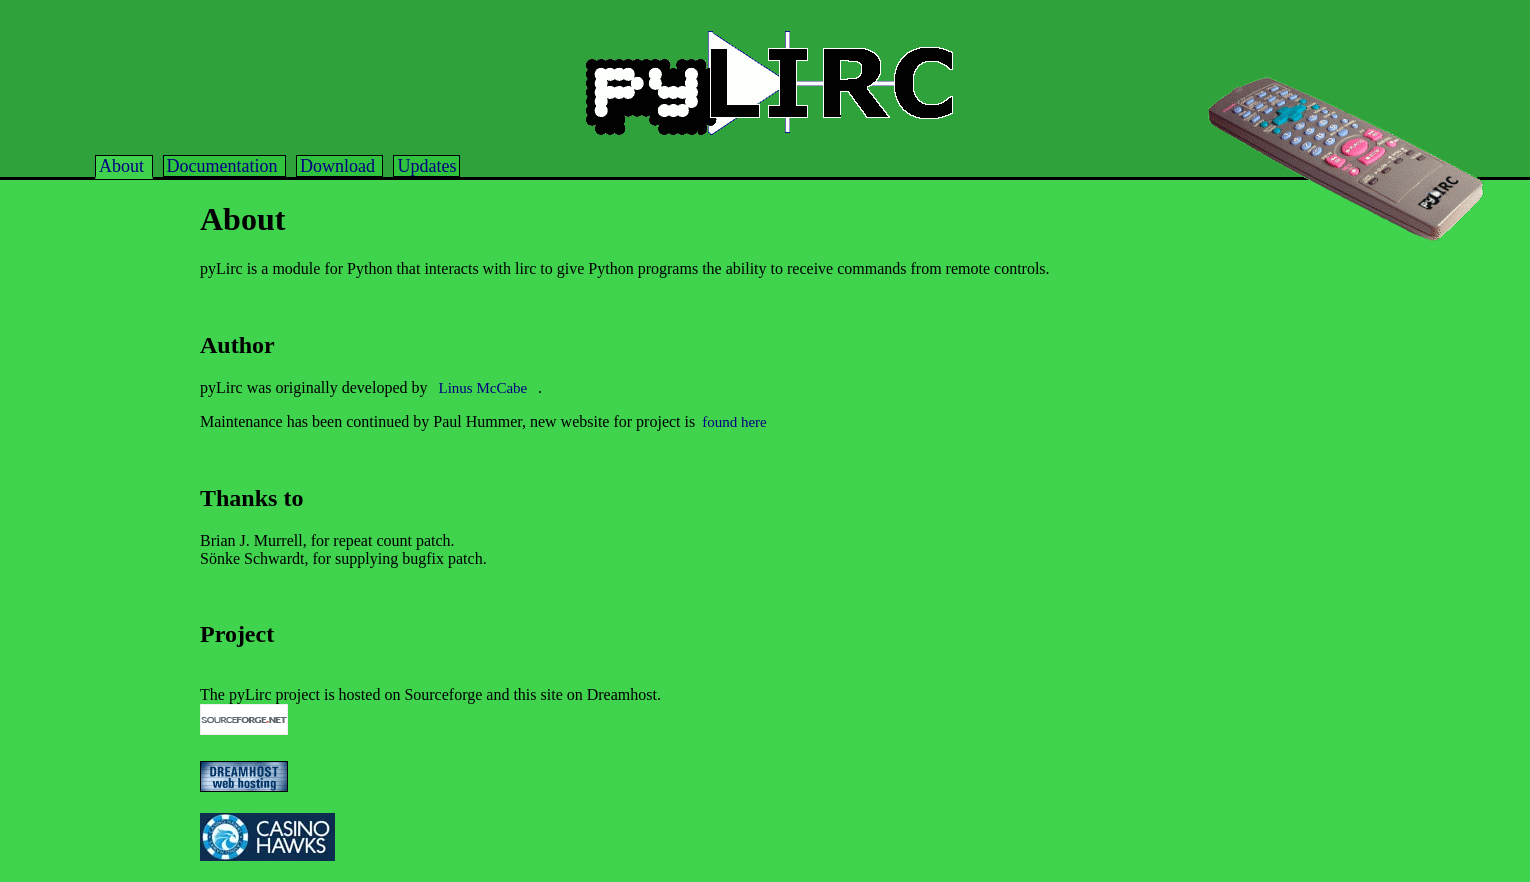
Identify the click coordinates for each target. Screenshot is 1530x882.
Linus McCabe (485, 388)
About (124, 166)
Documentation (224, 166)
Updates (426, 166)
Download (340, 166)
